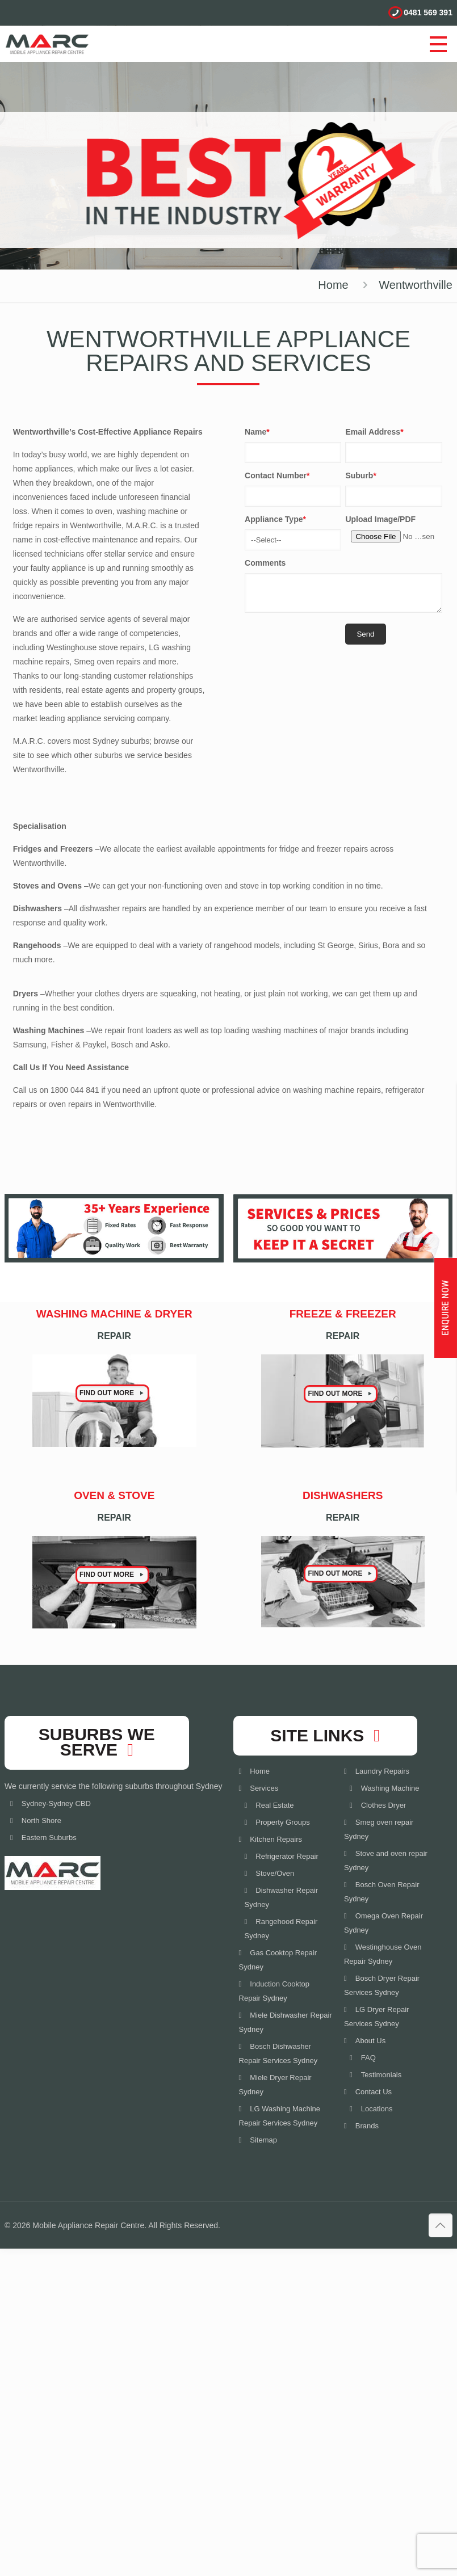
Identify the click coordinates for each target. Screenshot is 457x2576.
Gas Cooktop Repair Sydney (278, 1959)
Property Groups (282, 1822)
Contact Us (373, 2091)
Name (257, 431)
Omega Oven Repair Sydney (383, 1923)
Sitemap (263, 2140)
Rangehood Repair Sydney (281, 1928)
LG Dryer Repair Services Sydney (376, 2016)
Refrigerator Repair (286, 1856)
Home (333, 285)
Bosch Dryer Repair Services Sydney (382, 1985)
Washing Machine (390, 1788)
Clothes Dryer (383, 1805)
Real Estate (274, 1805)
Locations (377, 2108)
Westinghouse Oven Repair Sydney (383, 1954)
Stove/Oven (274, 1873)
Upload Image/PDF (380, 519)
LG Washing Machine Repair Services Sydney (280, 2115)
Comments (265, 562)
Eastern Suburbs (49, 1837)
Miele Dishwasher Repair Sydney (285, 2022)
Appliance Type (275, 519)
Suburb (360, 475)
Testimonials (381, 2074)
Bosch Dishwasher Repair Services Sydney (278, 2053)
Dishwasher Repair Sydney (281, 1897)
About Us (370, 2040)
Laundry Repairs (382, 1771)
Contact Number (277, 475)
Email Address (374, 431)
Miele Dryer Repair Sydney (275, 2084)
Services (264, 1788)
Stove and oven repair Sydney (385, 1860)
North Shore (41, 1820)
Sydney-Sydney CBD (56, 1803)
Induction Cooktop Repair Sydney (274, 1991)
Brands (367, 2126)
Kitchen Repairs (276, 1839)
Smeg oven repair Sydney (378, 1829)
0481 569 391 (428, 12)
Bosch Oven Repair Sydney (381, 1891)
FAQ (368, 2057)
